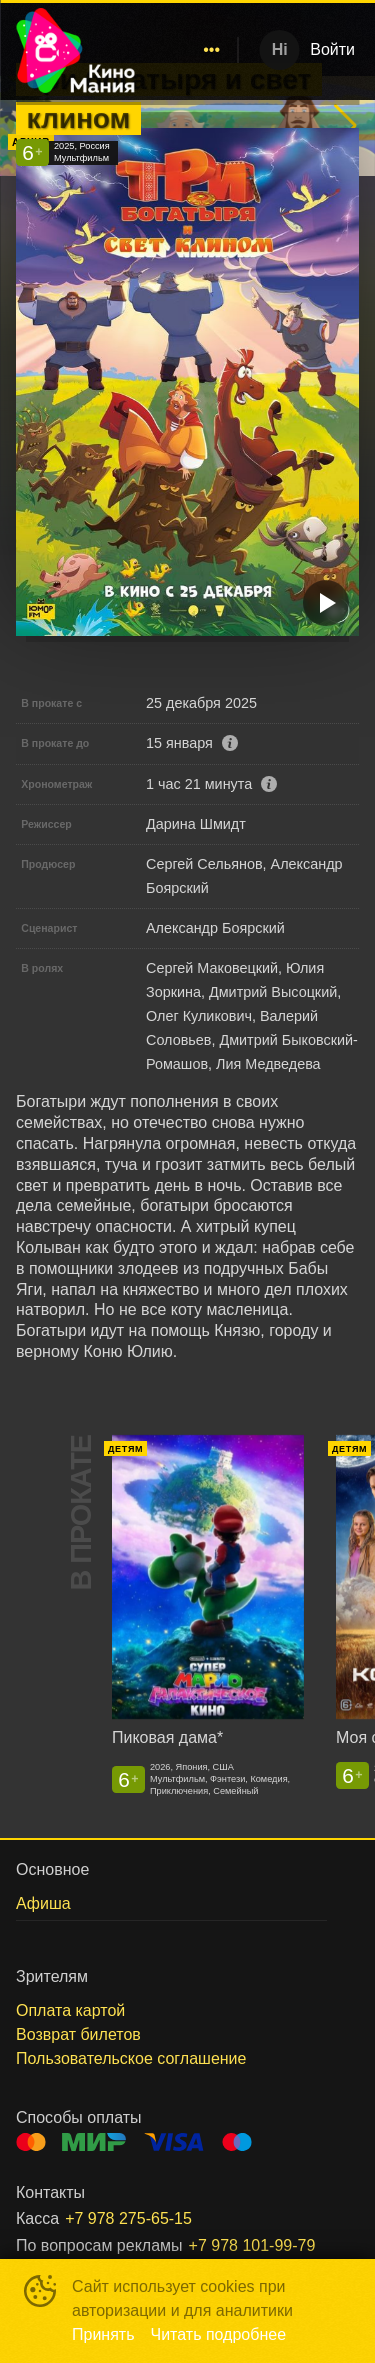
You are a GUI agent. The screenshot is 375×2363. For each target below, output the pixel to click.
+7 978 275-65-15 (128, 2218)
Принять (103, 2334)
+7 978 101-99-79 (252, 2245)
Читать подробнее (219, 2334)
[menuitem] (212, 50)
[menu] (190, 50)
